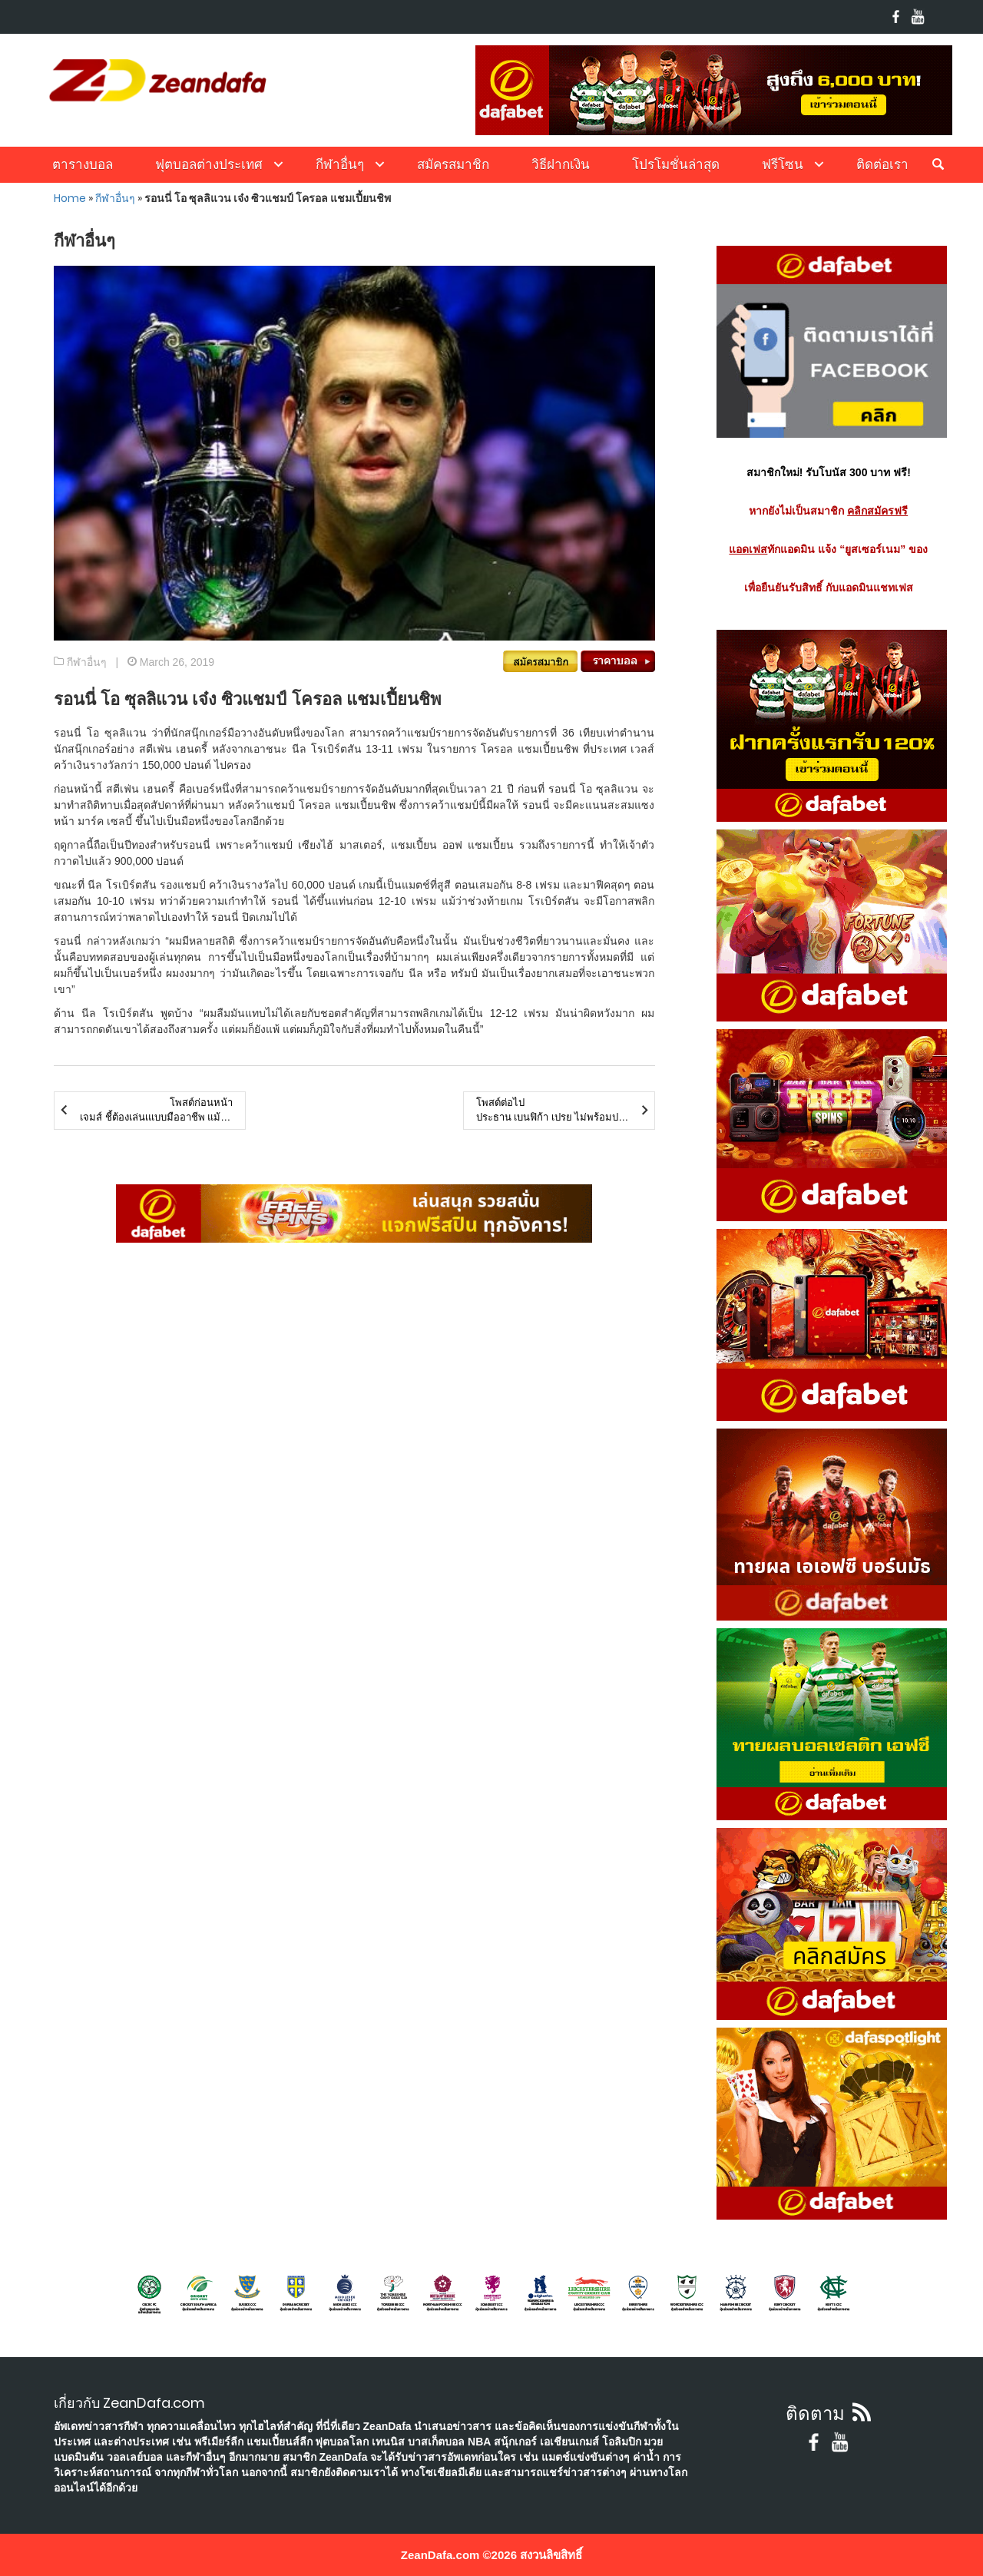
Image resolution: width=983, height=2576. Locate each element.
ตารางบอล (82, 164)
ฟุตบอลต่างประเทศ (209, 164)
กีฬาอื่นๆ (340, 164)
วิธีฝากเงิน (560, 164)
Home (70, 198)
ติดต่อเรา (882, 164)
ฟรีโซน (782, 164)
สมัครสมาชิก (453, 164)
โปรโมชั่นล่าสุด (676, 164)
